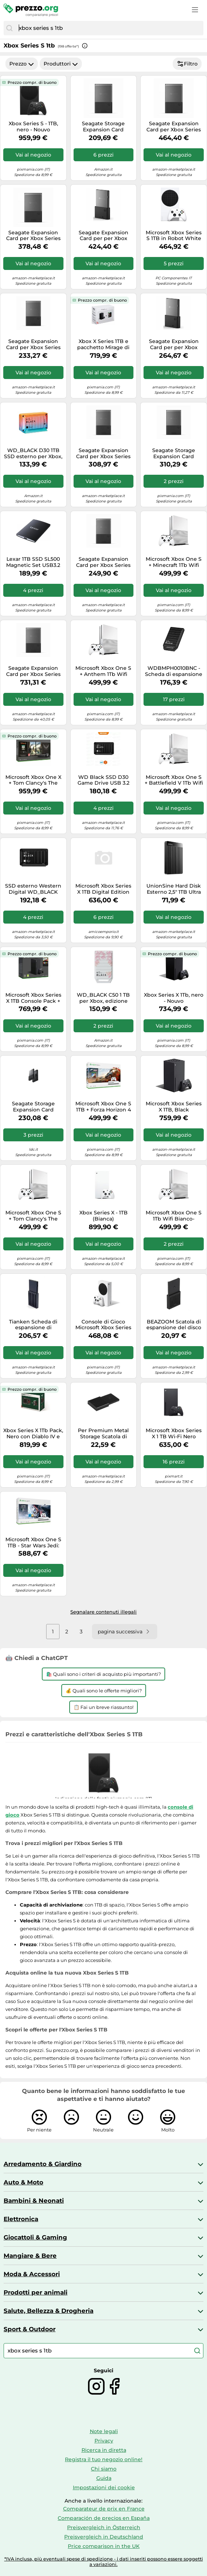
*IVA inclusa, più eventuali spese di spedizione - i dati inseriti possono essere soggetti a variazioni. (103, 2561)
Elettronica (21, 2219)
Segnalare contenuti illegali (103, 1612)
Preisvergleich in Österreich (103, 2527)
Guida (103, 2478)
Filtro (187, 63)
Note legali (104, 2431)
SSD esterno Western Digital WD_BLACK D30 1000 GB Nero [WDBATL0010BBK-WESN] (33, 889)
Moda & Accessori (32, 2274)
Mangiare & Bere (30, 2255)
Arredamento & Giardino (43, 2163)
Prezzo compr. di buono (32, 82)
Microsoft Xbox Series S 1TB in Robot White (174, 236)
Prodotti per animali (35, 2292)
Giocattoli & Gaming (35, 2237)
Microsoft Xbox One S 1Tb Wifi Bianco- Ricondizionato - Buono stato (174, 1216)
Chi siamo (103, 2469)
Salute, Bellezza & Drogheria (48, 2310)
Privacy (103, 2440)
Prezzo (21, 63)
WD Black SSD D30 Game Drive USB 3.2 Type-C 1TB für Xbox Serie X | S (103, 780)
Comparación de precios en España (104, 2518)
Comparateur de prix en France (104, 2508)
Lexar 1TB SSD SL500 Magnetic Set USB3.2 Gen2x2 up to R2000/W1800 (33, 562)
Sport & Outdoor (30, 2329)
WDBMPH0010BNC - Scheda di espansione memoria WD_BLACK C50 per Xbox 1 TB (173, 671)
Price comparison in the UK (104, 2546)
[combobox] (109, 28)
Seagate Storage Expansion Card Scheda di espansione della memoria (103, 127)
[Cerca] (9, 28)
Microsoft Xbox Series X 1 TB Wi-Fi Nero (174, 1433)
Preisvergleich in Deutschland (103, 2537)
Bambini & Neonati (34, 2200)
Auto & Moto (23, 2182)
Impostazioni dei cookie (104, 2487)
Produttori (61, 63)
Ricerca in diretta (104, 2450)
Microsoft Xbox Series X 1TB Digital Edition (103, 889)
